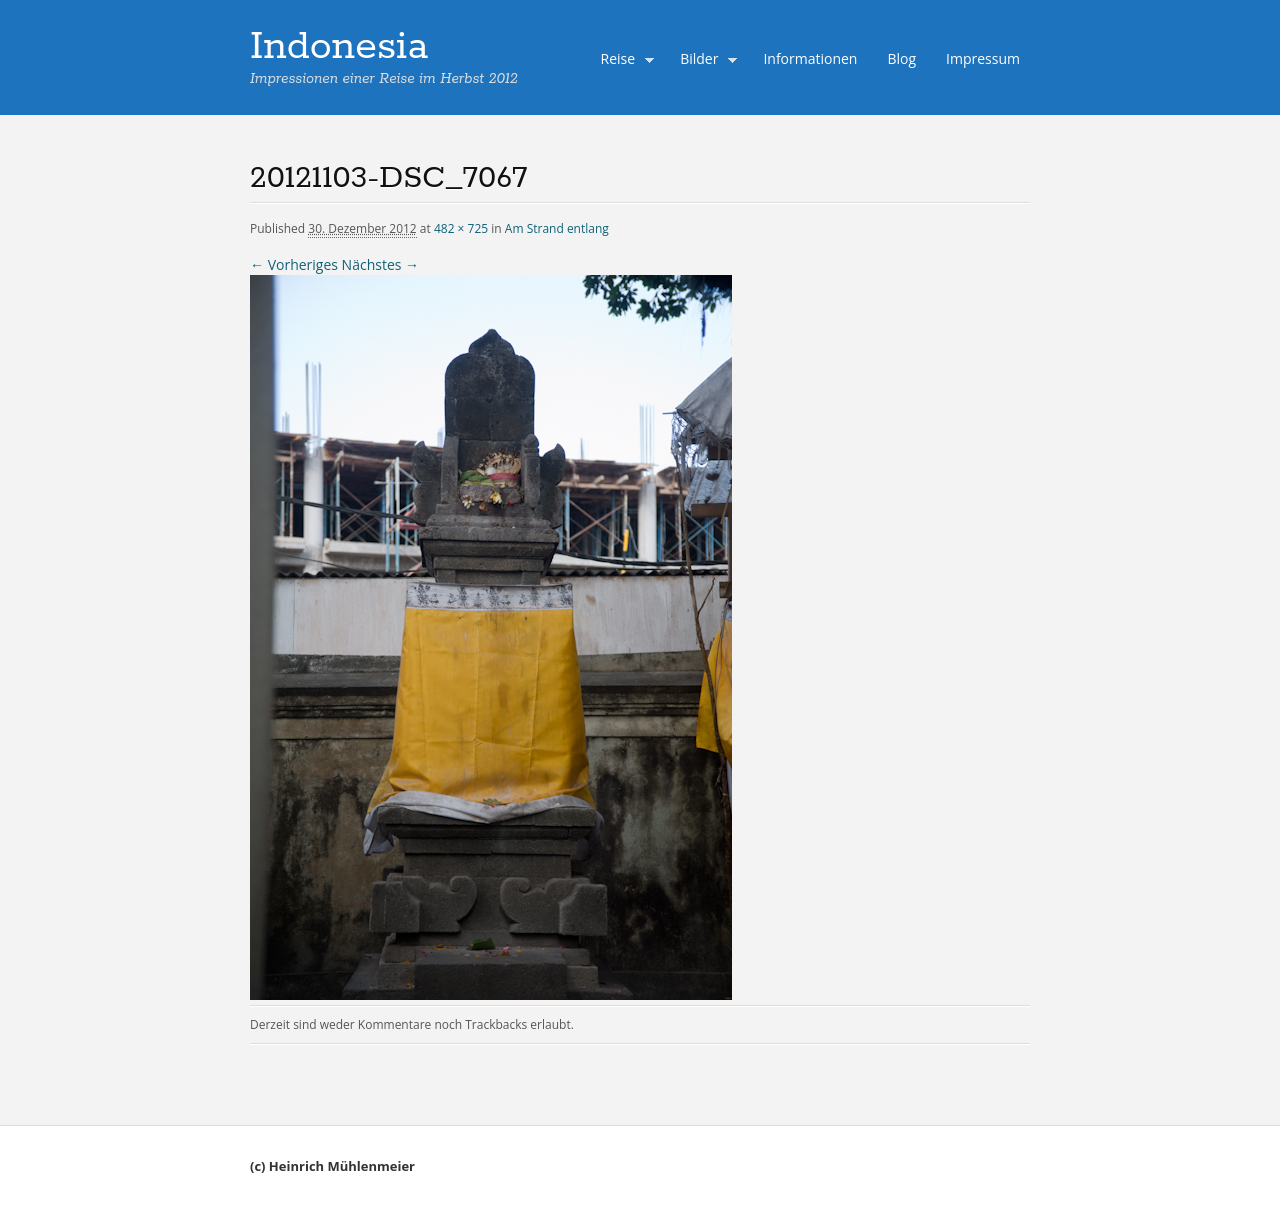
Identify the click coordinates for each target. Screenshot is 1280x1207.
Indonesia (339, 47)
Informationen (810, 58)
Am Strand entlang (557, 228)
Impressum (983, 58)
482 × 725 (461, 228)
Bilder (704, 61)
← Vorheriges (294, 264)
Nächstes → (380, 264)
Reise (623, 61)
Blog (901, 58)
